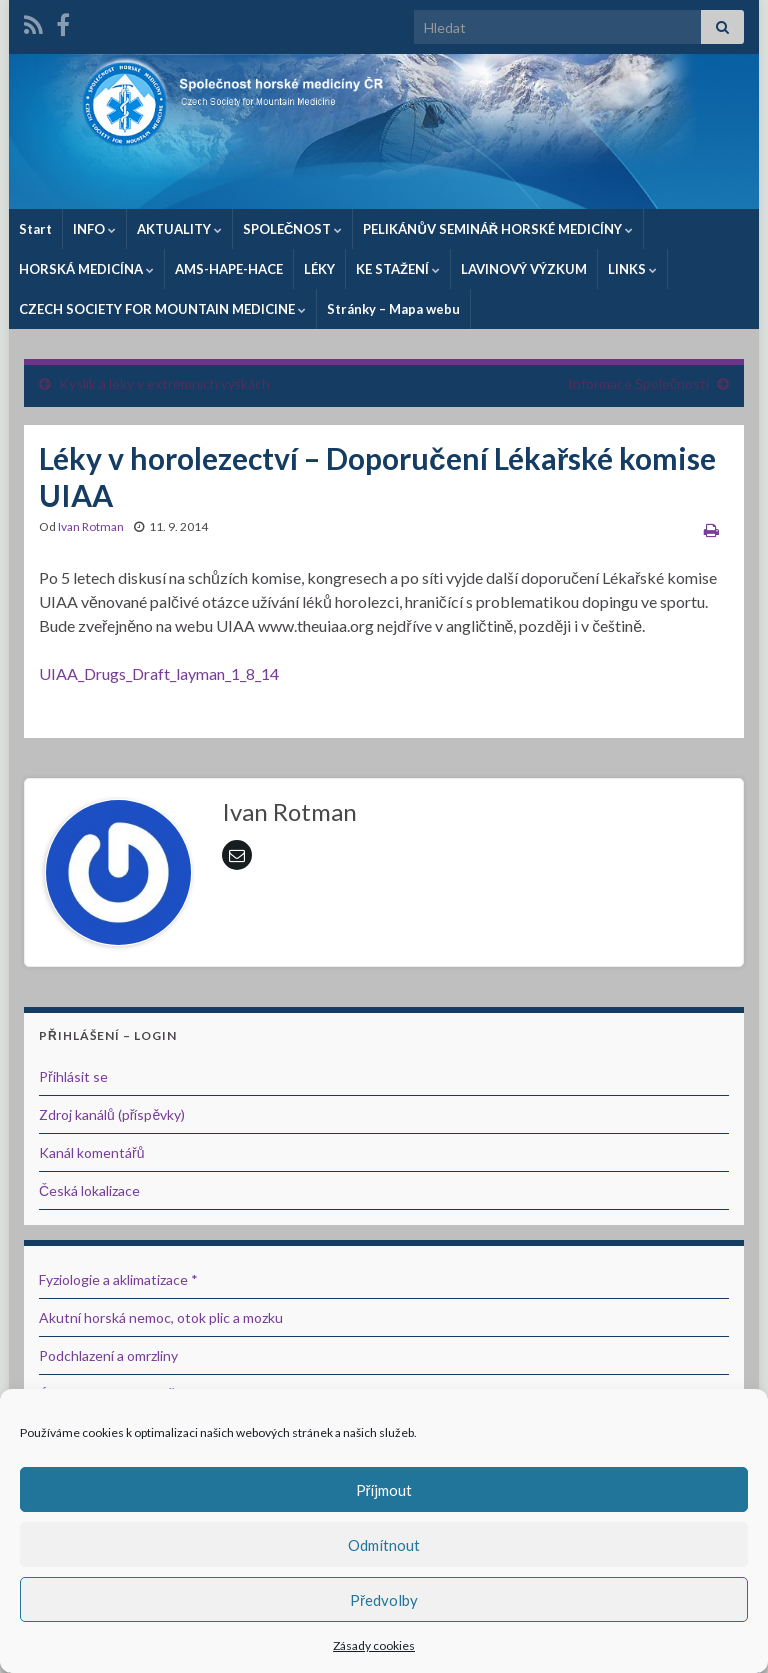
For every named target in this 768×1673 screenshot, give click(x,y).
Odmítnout (384, 1545)
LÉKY (319, 269)
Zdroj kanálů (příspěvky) (112, 1114)
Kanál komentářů (91, 1152)
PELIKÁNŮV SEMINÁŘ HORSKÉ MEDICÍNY (498, 229)
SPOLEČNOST (292, 229)
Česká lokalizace (89, 1190)
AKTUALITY (179, 229)
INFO (94, 229)
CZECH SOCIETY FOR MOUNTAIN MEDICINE (162, 309)
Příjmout (384, 1490)
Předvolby (384, 1600)
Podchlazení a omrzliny (108, 1355)
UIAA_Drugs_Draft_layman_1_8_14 (159, 673)
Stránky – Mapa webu (393, 309)
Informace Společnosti (638, 383)
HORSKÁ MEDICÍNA (86, 269)
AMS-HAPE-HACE (229, 269)
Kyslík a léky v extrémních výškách (164, 383)
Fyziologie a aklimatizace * (118, 1279)
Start (35, 229)
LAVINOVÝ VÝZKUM (524, 269)
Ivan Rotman (91, 526)
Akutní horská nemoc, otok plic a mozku (161, 1317)
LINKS (632, 269)
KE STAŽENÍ (398, 269)
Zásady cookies (374, 1645)
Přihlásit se (73, 1076)
